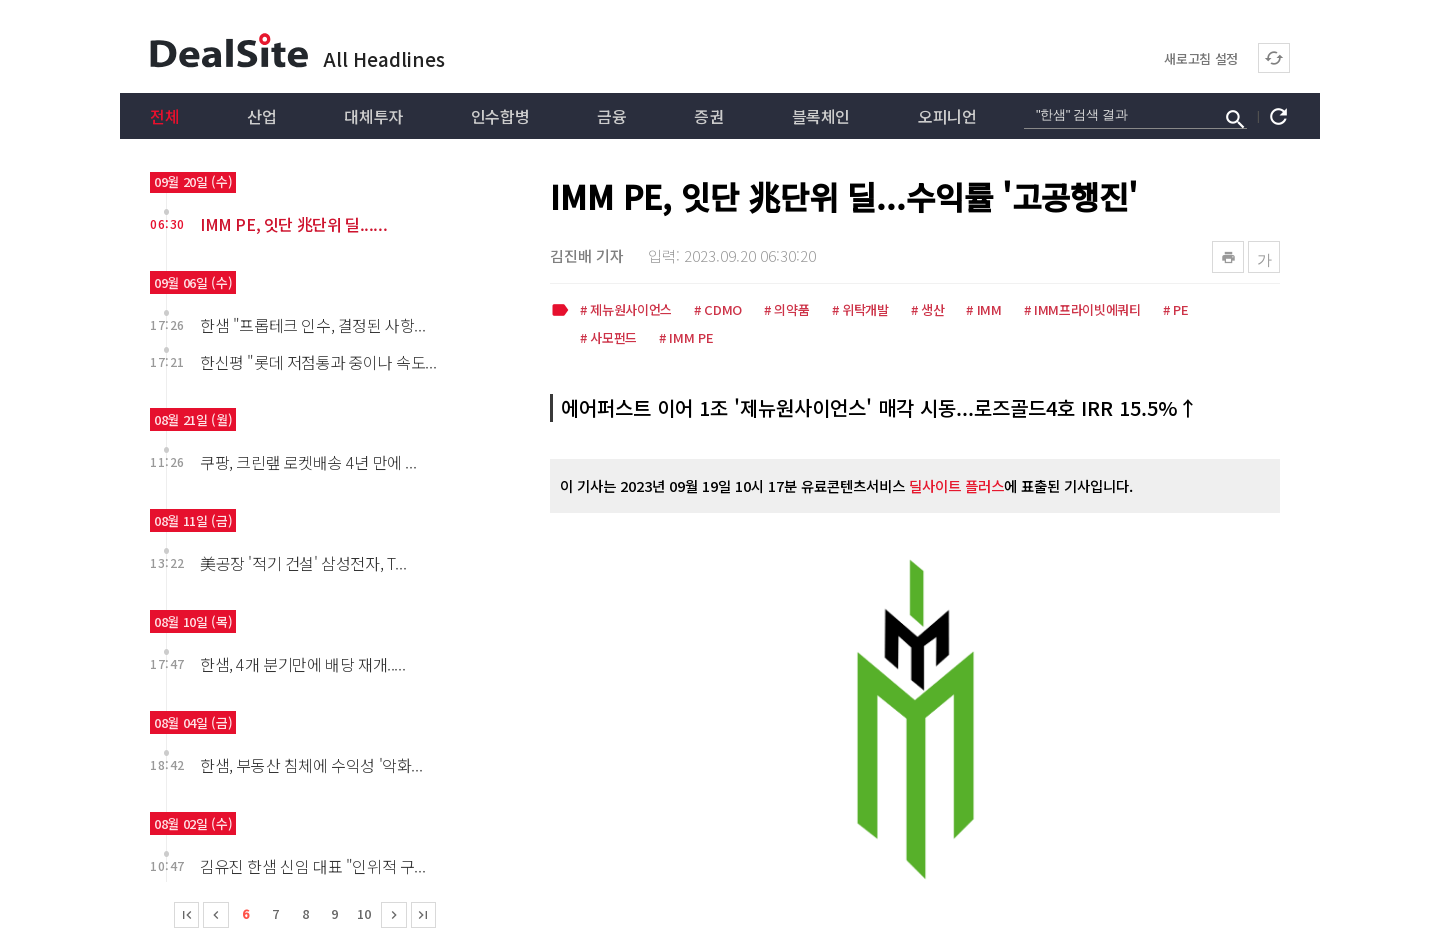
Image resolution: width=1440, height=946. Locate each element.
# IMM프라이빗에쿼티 (1082, 311)
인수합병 (500, 116)
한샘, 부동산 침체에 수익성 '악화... (311, 765)
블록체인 (821, 116)
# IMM (983, 311)
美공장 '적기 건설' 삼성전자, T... (303, 563)
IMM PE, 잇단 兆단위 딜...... (293, 224)
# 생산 (928, 311)
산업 (261, 116)
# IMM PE (686, 339)
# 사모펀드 (608, 339)
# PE (1176, 311)
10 (364, 913)
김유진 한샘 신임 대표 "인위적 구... (312, 866)
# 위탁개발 (860, 311)
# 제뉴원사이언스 (626, 311)
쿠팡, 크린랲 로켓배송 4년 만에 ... (308, 462)
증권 (708, 116)
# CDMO (718, 311)
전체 (164, 116)
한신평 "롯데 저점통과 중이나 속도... (318, 362)
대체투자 (373, 116)
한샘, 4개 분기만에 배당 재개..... (302, 664)
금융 (611, 116)
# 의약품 (786, 311)
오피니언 (947, 116)
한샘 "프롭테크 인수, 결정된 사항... (312, 325)
